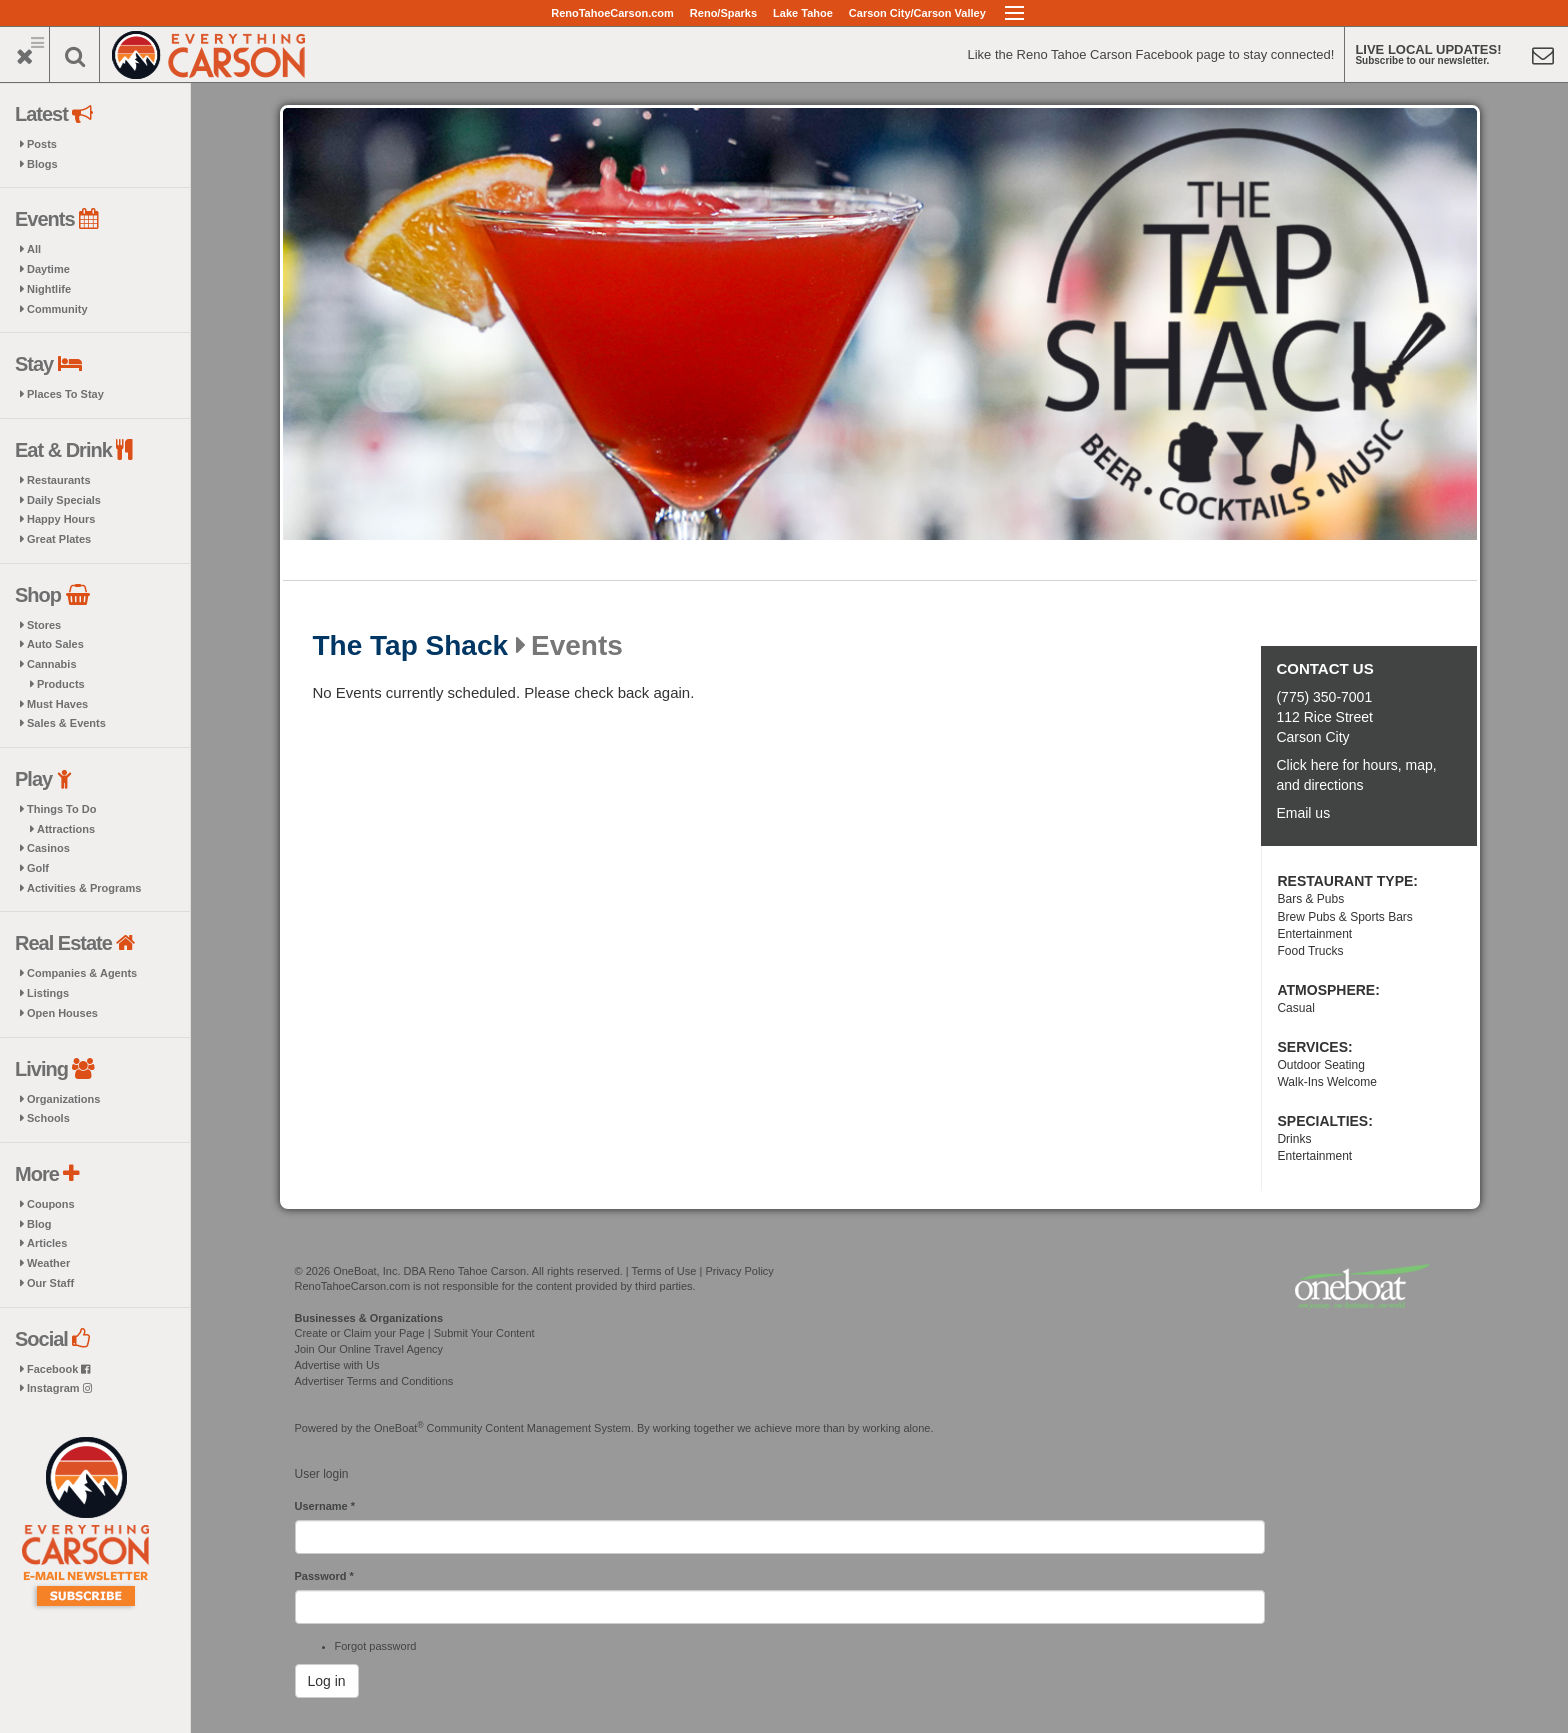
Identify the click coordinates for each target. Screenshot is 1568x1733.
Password (324, 1576)
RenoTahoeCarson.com (612, 13)
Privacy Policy (739, 1271)
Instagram (59, 1388)
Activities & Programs (84, 888)
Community (57, 309)
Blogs (42, 164)
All (34, 249)
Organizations (63, 1099)
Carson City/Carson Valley (917, 13)
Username (325, 1506)
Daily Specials (64, 500)
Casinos (48, 848)
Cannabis (52, 664)
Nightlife (49, 289)
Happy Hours (61, 519)
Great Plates (59, 539)
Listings (48, 993)
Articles (47, 1243)
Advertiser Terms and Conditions (374, 1381)
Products (61, 684)
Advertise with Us (337, 1365)
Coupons (51, 1204)
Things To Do (61, 809)
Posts (42, 144)
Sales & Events (66, 723)
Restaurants (59, 480)
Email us (1303, 813)
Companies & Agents (82, 973)
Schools (48, 1118)
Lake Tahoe (803, 13)
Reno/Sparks (723, 13)
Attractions (66, 829)
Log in (327, 1681)
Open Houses (62, 1013)
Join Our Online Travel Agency (369, 1349)
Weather (48, 1263)
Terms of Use (664, 1271)
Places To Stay (65, 394)
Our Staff (50, 1283)
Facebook (58, 1369)
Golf (38, 868)
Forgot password (376, 1646)
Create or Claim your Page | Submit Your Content (415, 1333)
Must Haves (57, 704)
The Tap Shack (411, 646)
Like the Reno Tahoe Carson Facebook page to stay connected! (1150, 54)
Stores (44, 625)
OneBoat (399, 1428)
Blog (39, 1224)
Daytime (48, 269)
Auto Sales (55, 644)
